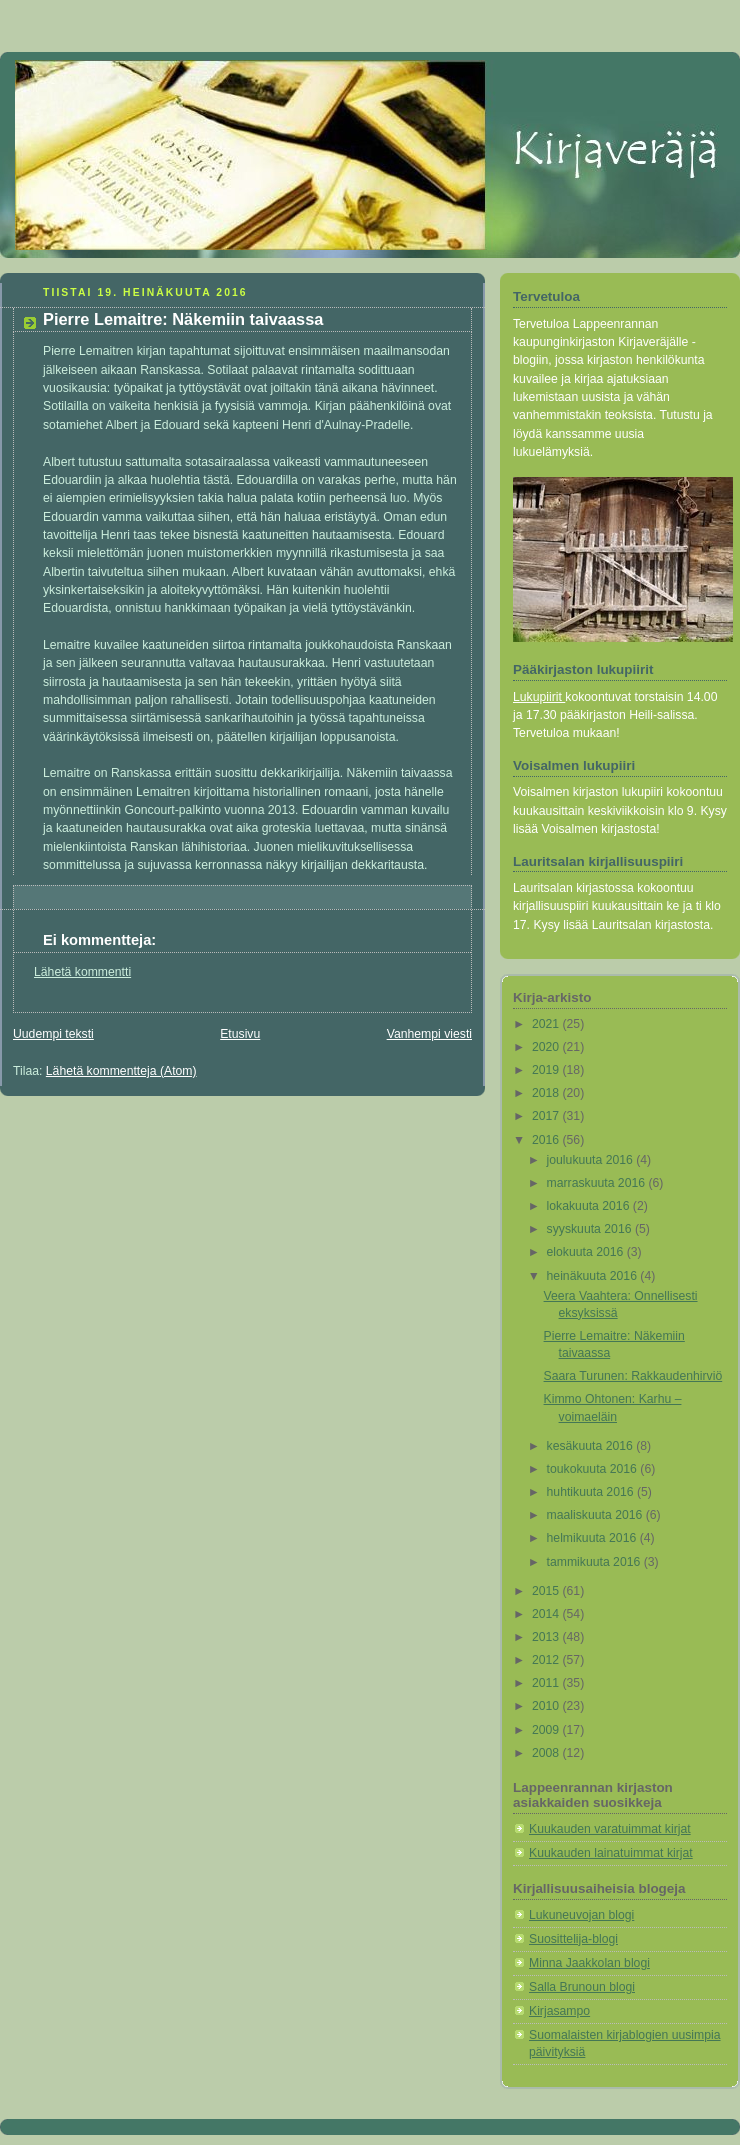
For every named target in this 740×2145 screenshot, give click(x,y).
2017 (547, 1116)
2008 (547, 1753)
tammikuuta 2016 (595, 1562)
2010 (547, 1706)
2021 (547, 1024)
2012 (547, 1660)
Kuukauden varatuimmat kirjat (610, 1829)
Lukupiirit (539, 697)
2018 (547, 1093)
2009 (547, 1730)
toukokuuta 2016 (594, 1469)
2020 (547, 1047)
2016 (547, 1140)
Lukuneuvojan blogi (581, 1915)
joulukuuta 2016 (592, 1160)
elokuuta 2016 (587, 1252)
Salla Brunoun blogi (582, 1987)
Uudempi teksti (53, 1034)
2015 (547, 1591)
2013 (547, 1637)
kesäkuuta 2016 (592, 1446)
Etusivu (240, 1034)
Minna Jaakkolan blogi (589, 1963)
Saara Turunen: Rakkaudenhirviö (633, 1376)
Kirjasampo (559, 2011)
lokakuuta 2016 (590, 1206)
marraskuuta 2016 (598, 1183)
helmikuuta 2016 (593, 1538)
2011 (547, 1683)
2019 (547, 1070)
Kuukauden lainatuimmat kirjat (611, 1853)
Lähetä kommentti (82, 972)
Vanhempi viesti (429, 1034)
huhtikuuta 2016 (592, 1492)
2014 (547, 1614)
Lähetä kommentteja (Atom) (121, 1071)
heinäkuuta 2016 (594, 1276)
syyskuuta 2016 (591, 1229)
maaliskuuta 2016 (596, 1515)
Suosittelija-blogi (573, 1939)
